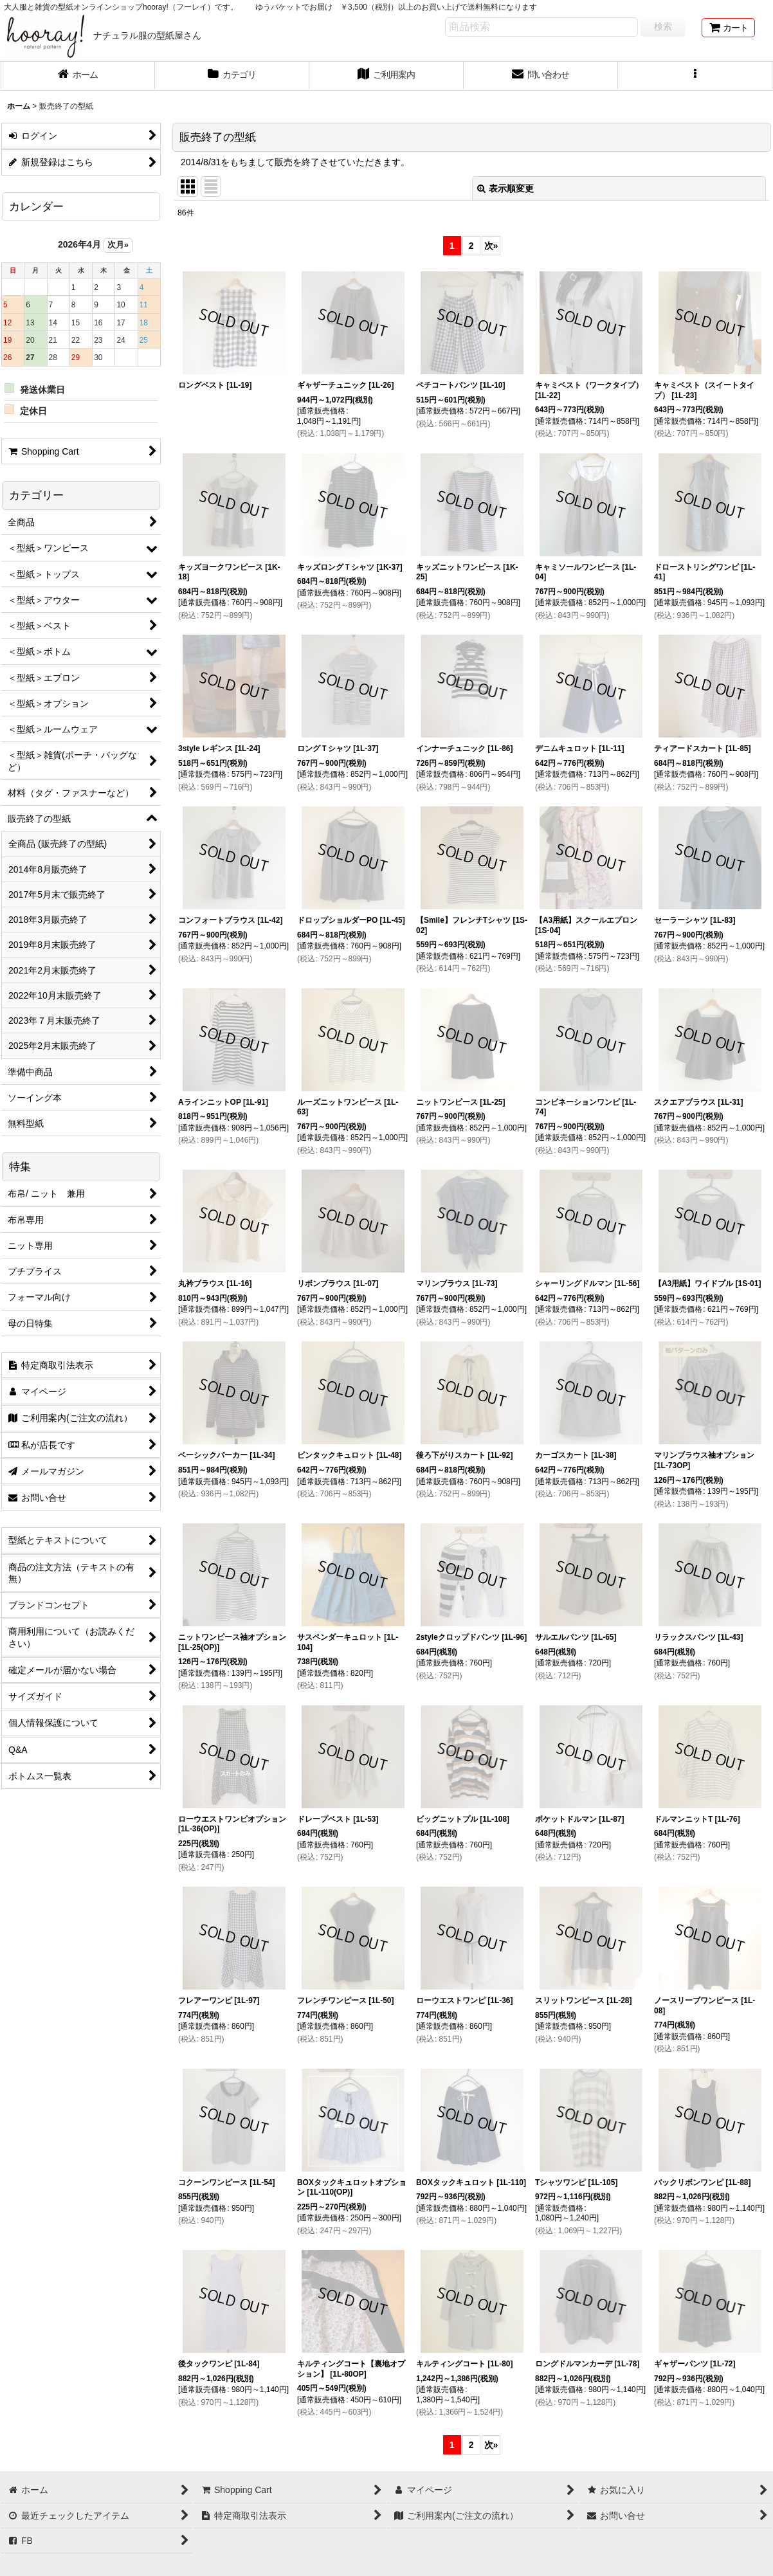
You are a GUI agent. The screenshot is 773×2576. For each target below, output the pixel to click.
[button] (695, 76)
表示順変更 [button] (505, 188)
